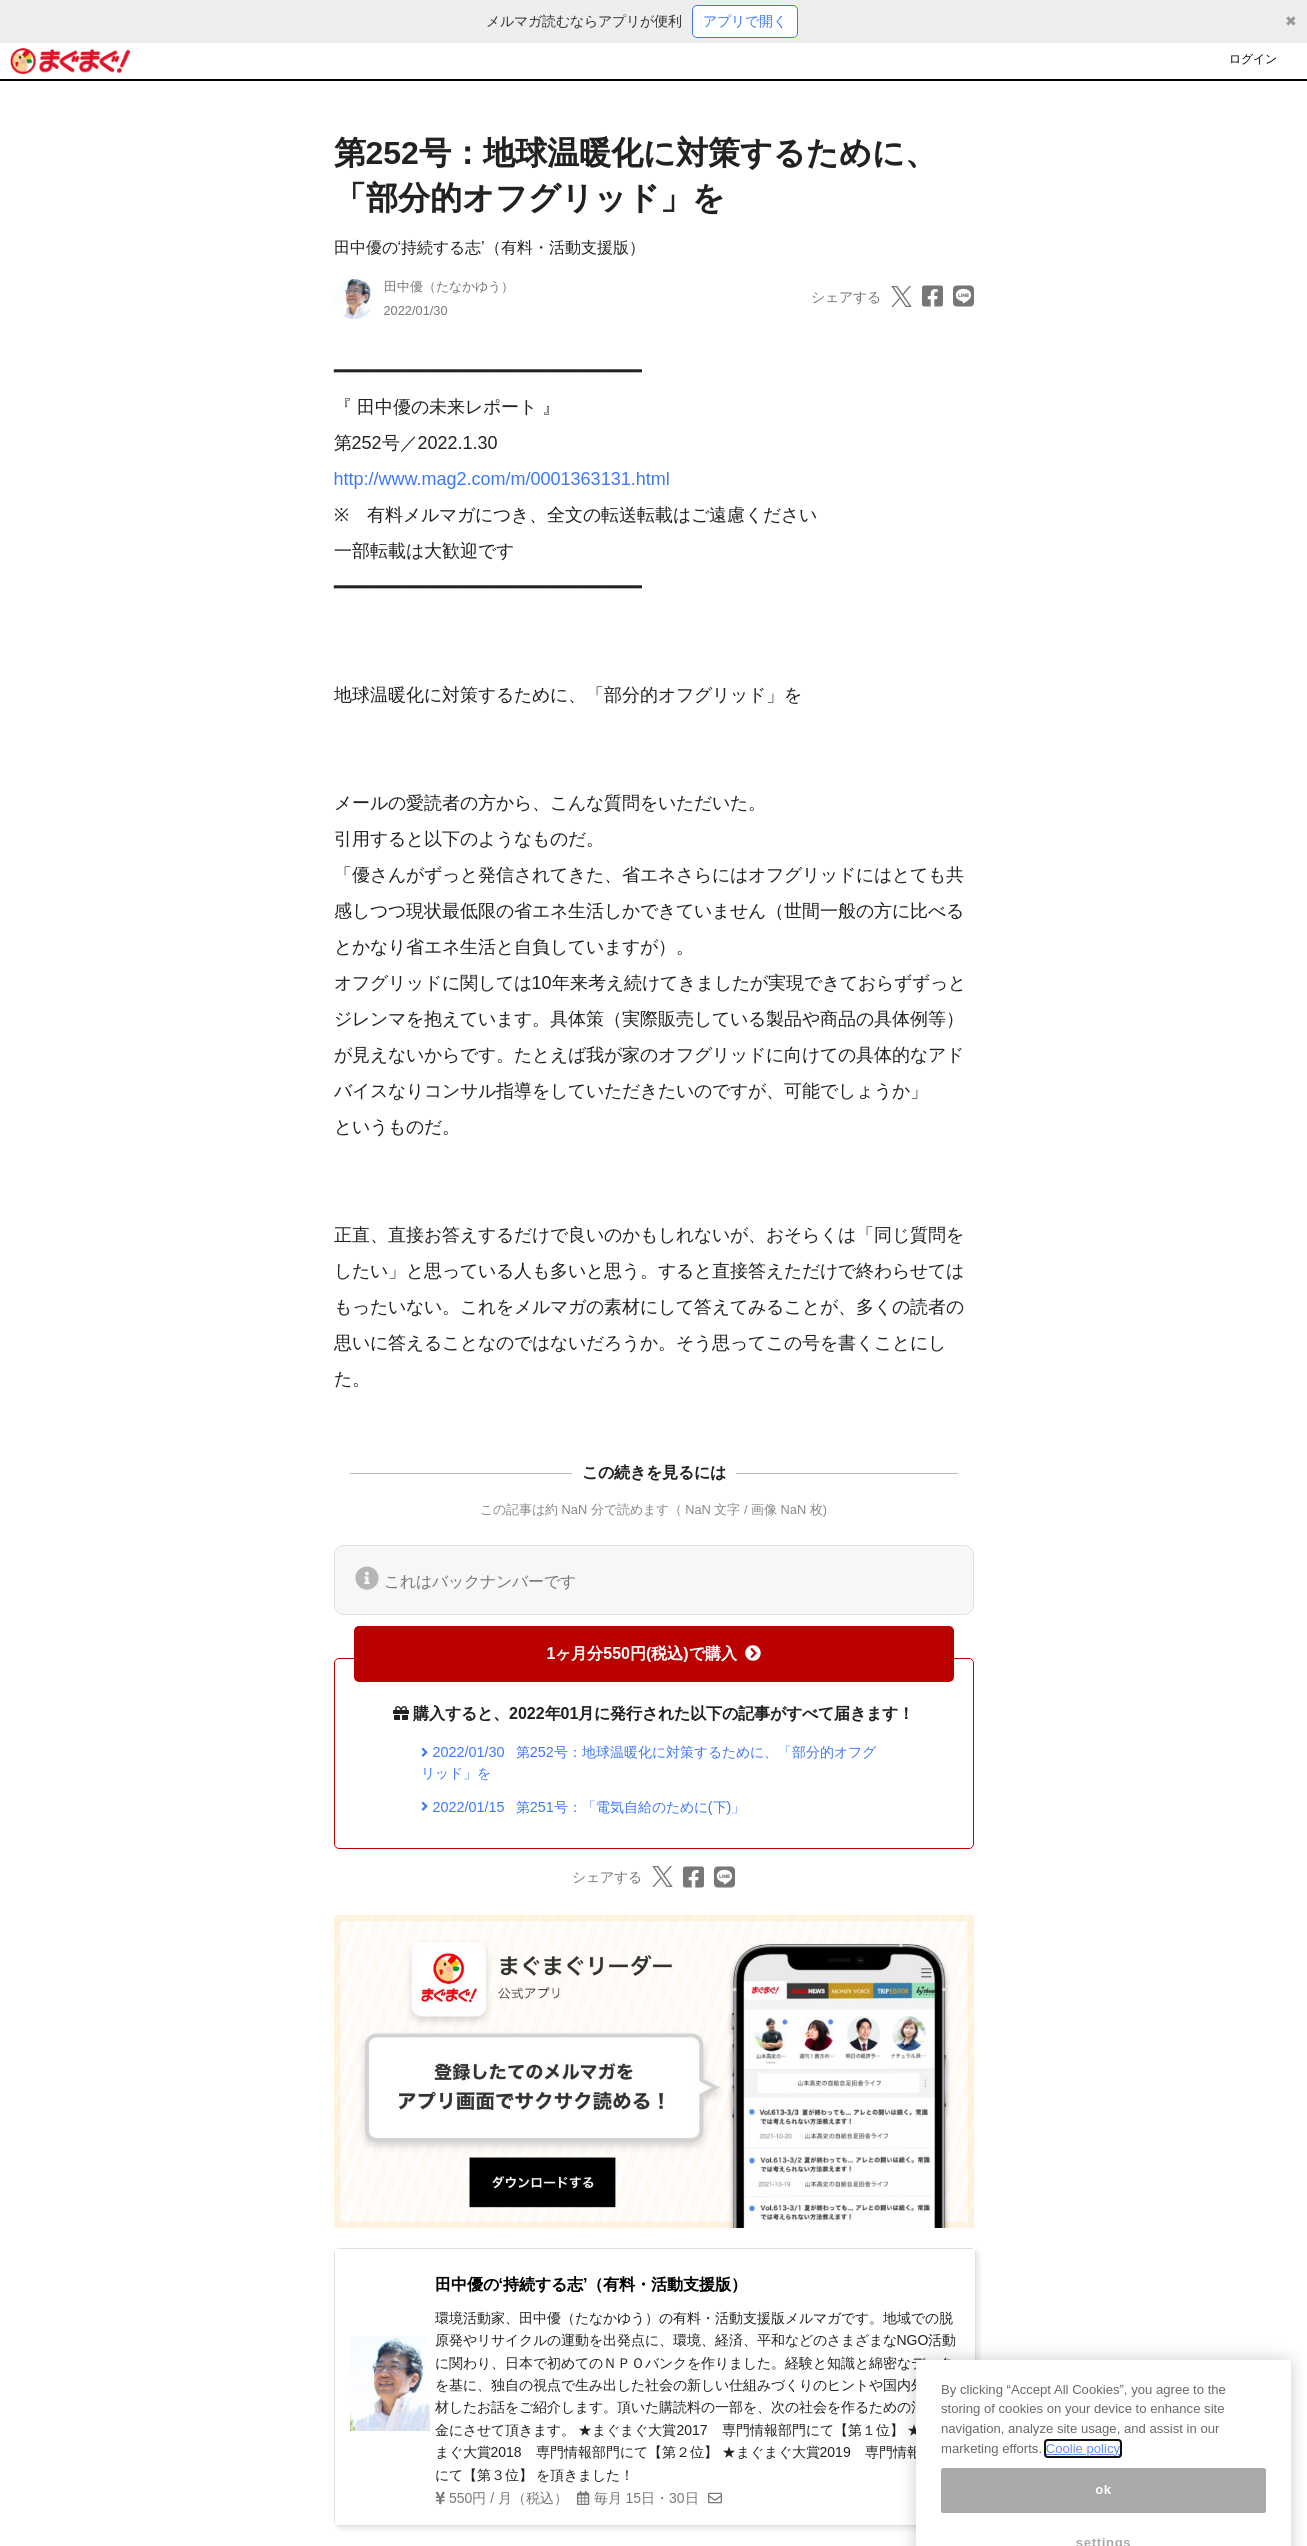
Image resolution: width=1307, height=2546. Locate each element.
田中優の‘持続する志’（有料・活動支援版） (489, 247)
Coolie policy (1083, 2464)
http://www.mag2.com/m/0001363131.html (502, 479)
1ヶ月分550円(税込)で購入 (653, 1653)
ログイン (1253, 59)
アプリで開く (745, 21)
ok (1103, 2506)
